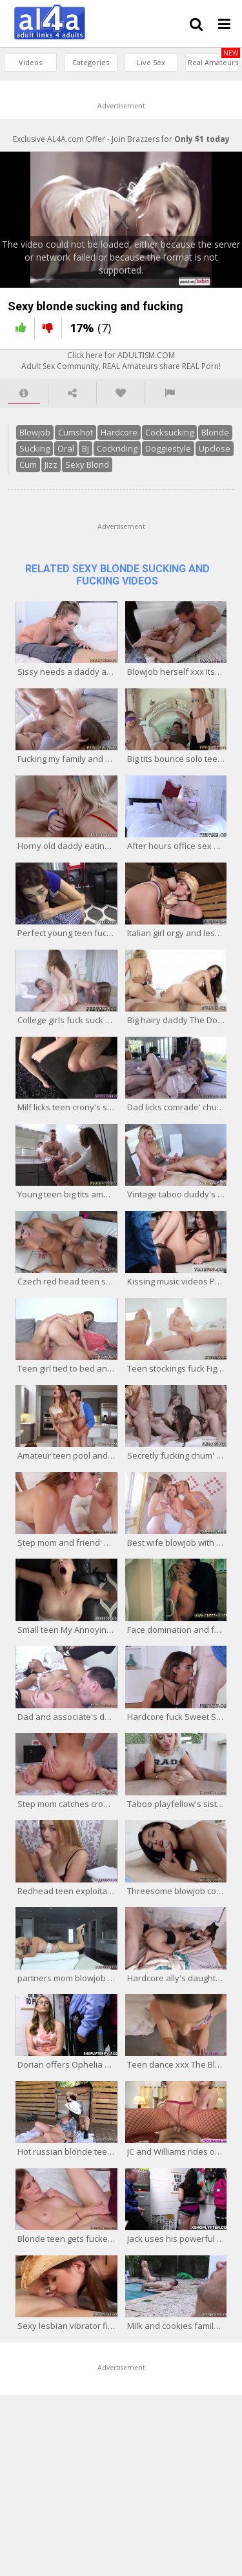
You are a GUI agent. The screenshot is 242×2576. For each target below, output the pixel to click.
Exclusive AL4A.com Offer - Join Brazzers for (121, 139)
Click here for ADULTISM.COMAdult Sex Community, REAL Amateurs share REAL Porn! (121, 361)
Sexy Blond (87, 464)
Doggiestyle (168, 448)
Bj (85, 448)
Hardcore (119, 432)
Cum (28, 464)
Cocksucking (169, 432)
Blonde (215, 432)
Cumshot (75, 432)
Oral (65, 448)
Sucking (34, 448)
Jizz (51, 464)
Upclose (214, 448)
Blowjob (34, 432)
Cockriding (117, 448)
